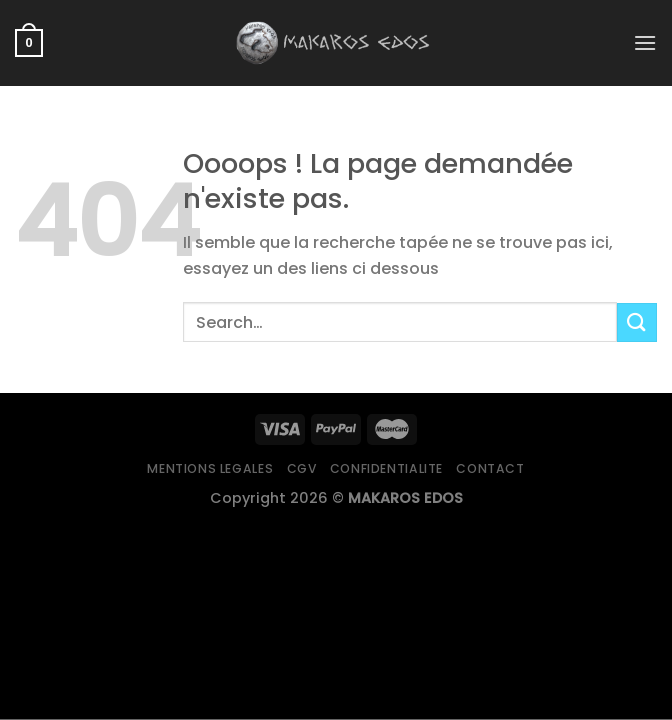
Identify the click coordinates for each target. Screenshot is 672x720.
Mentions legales (210, 468)
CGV (302, 468)
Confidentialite (386, 468)
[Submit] (637, 322)
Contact (490, 468)
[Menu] (645, 42)
